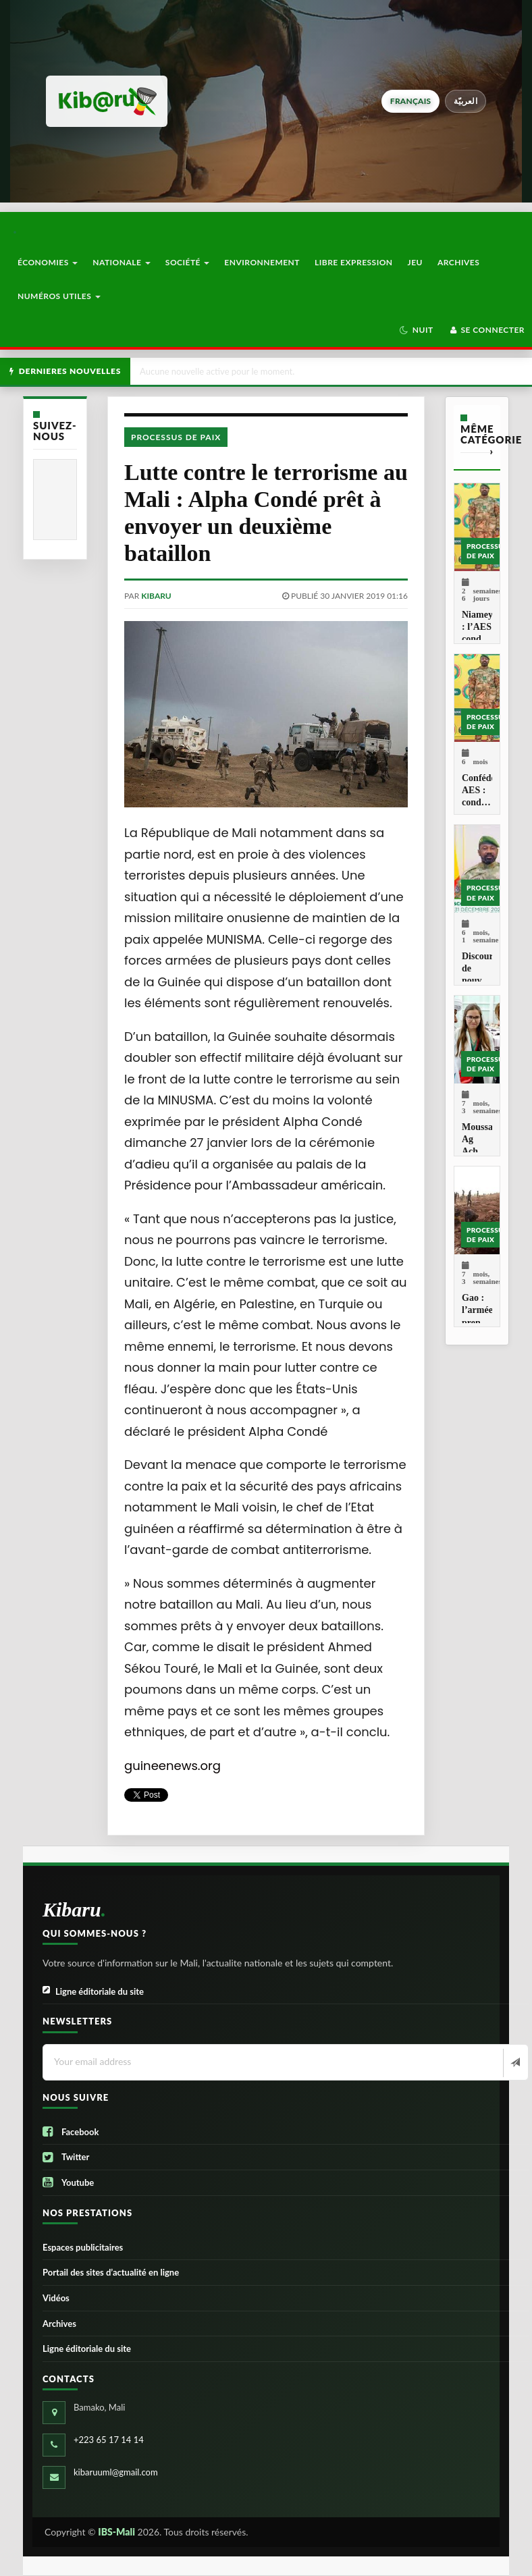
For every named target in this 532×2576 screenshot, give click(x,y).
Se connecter (486, 330)
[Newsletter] (514, 2063)
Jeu (415, 262)
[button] (416, 330)
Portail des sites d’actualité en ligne (111, 2272)
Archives (458, 262)
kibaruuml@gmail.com (116, 2472)
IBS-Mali (116, 2532)
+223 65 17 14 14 (109, 2439)
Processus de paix (176, 437)
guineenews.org (172, 1765)
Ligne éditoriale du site (93, 1991)
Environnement (262, 262)
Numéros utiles (59, 296)
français (410, 101)
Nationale (121, 262)
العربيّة (465, 101)
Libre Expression (354, 262)
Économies (48, 262)
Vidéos (56, 2297)
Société (187, 262)
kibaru (156, 596)
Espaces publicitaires (83, 2247)
